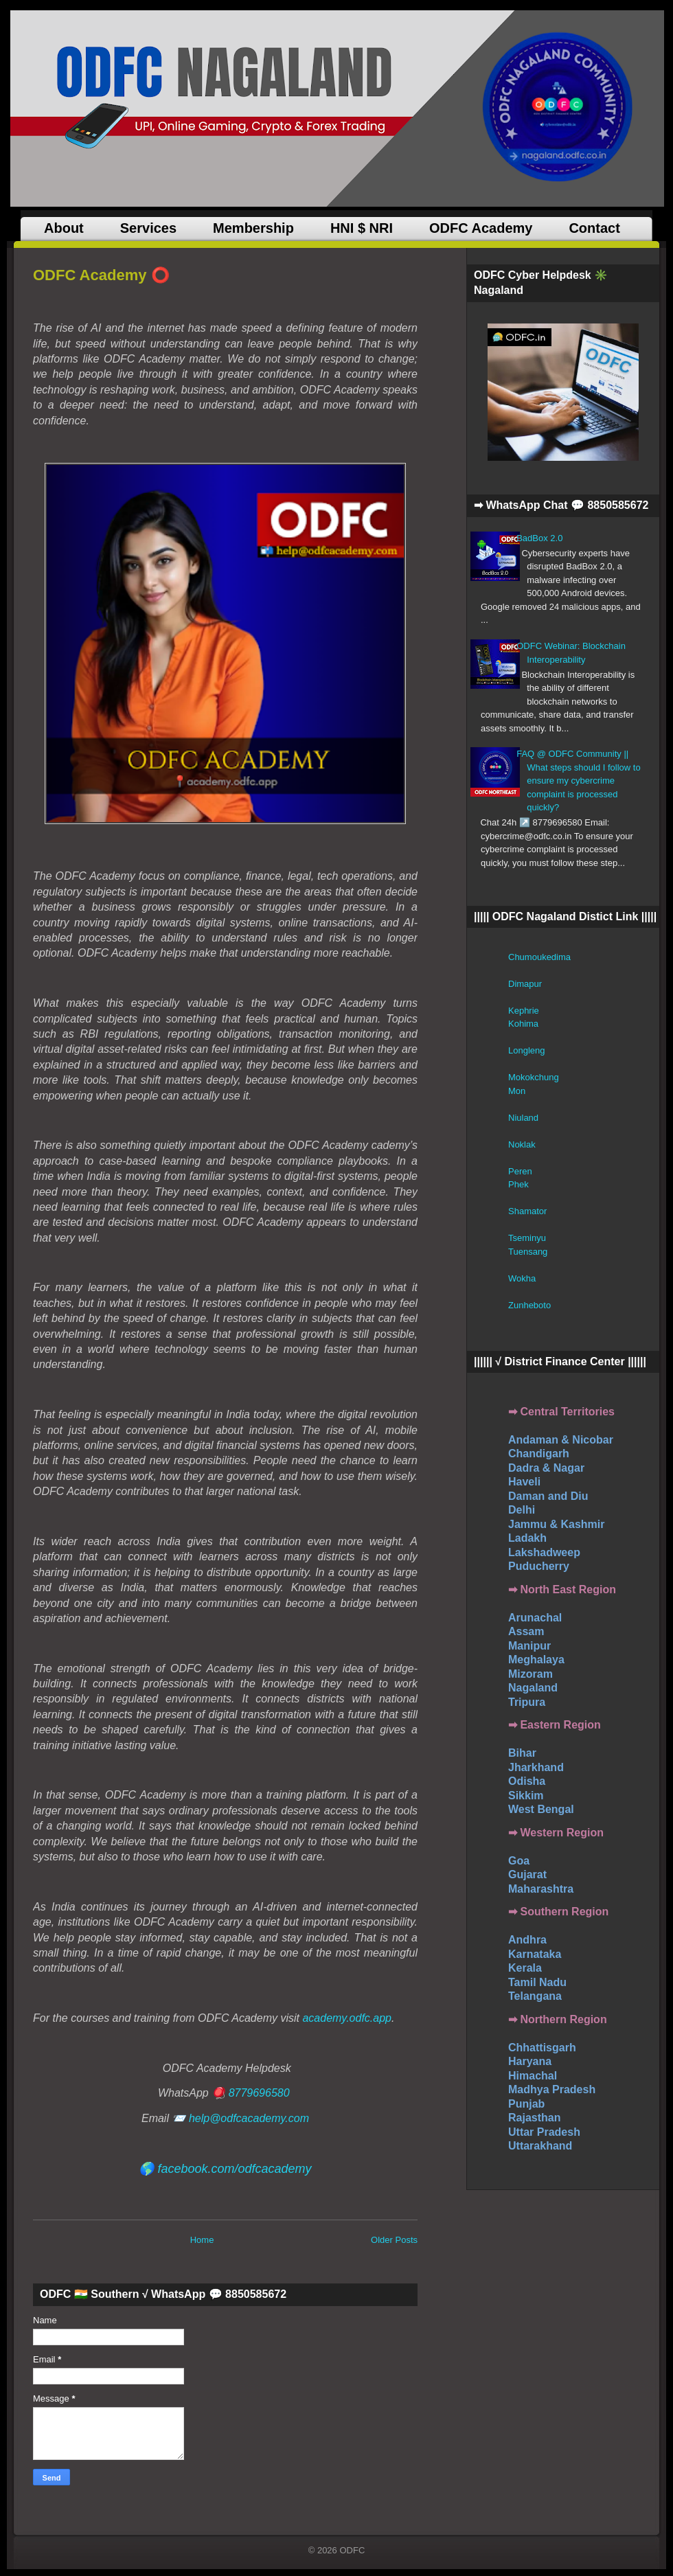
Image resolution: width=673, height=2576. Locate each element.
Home (202, 2240)
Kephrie (523, 1010)
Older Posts (394, 2240)
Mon (516, 1091)
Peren (520, 1171)
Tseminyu (527, 1238)
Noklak (522, 1144)
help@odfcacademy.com (249, 2118)
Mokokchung (533, 1077)
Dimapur (525, 984)
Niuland (523, 1118)
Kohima (523, 1023)
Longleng (526, 1050)
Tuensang (527, 1251)
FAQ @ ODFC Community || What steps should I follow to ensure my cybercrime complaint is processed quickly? (578, 780)
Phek (518, 1184)
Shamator (527, 1211)
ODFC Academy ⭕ (101, 275)
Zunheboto (529, 1305)
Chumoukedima (539, 957)
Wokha (522, 1278)
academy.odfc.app (346, 2018)
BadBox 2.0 (539, 538)
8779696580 (259, 2093)
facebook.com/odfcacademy (234, 2169)
